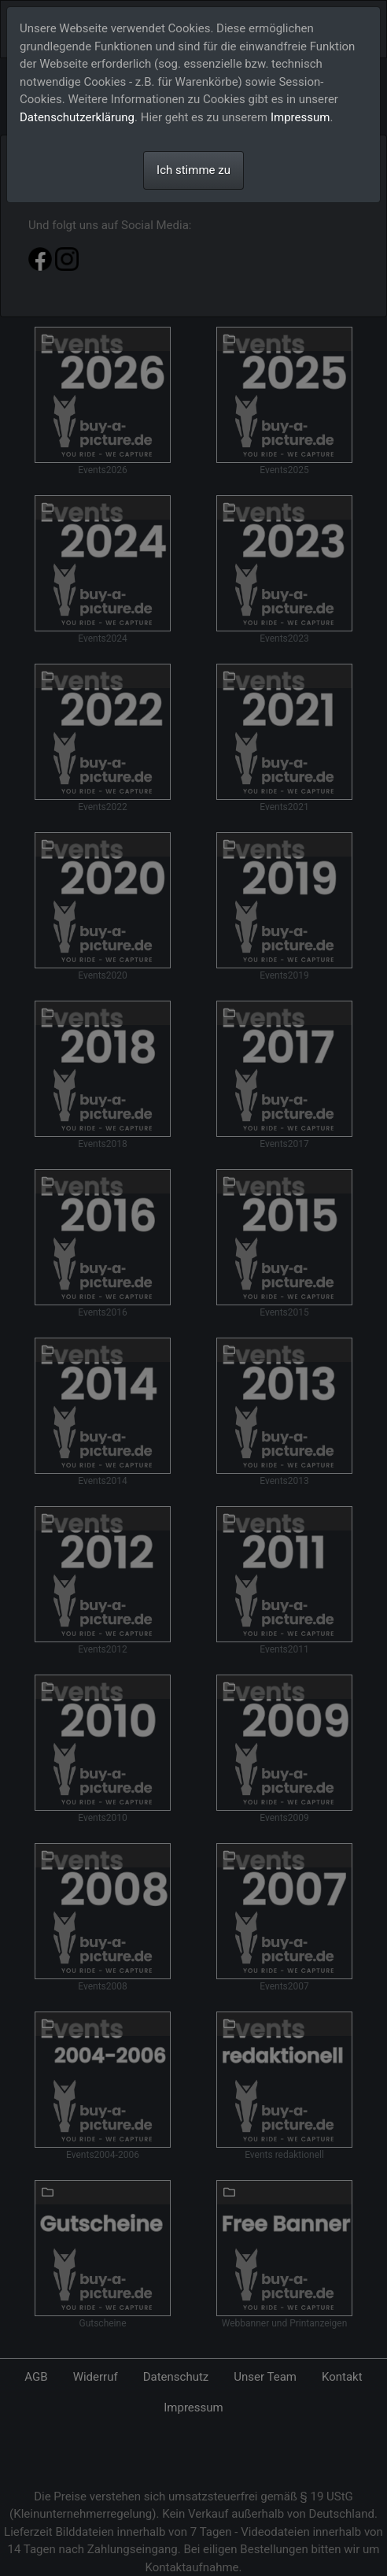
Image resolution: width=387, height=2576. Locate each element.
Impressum (300, 117)
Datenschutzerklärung (77, 117)
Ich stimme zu (193, 170)
